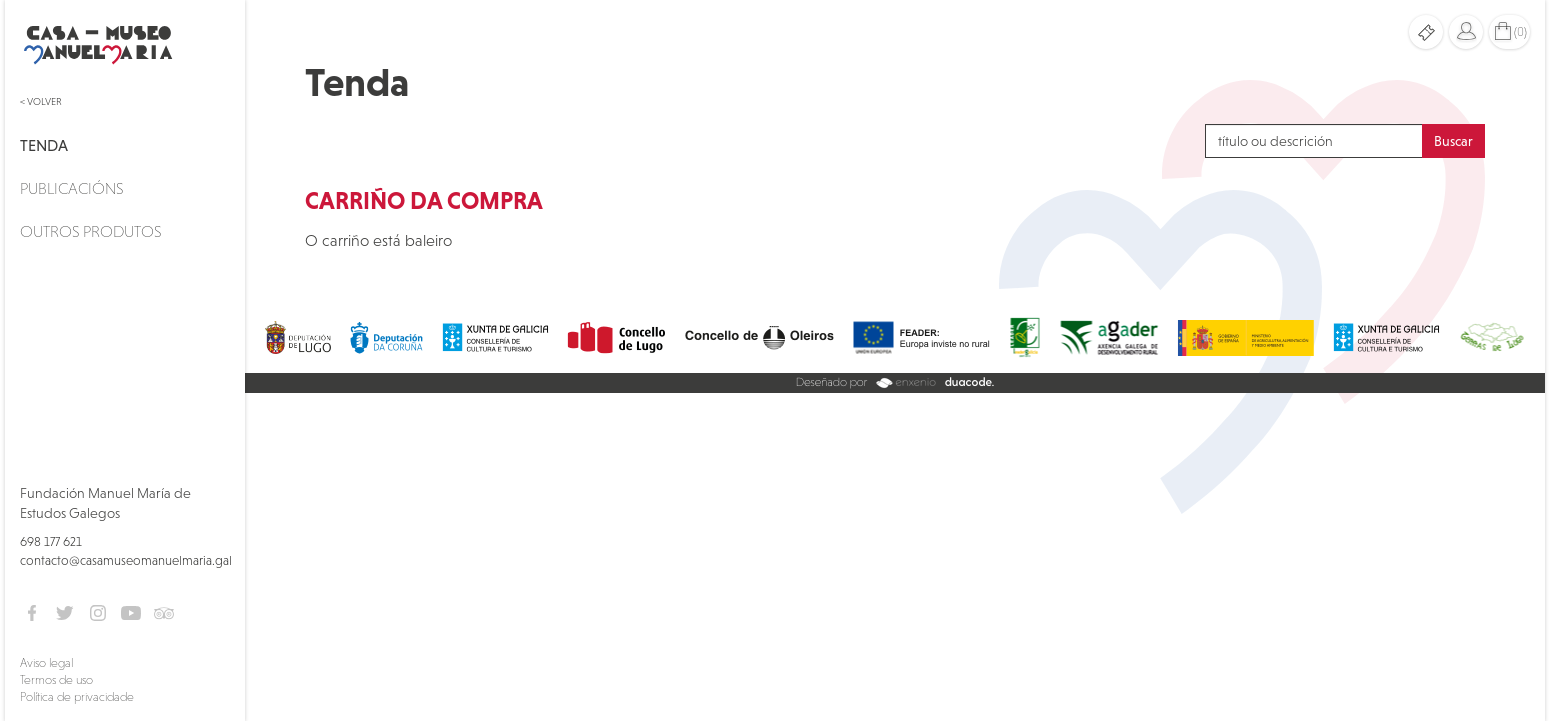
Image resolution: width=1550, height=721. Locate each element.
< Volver (41, 101)
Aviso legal (46, 663)
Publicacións (71, 188)
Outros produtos (90, 231)
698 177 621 (51, 541)
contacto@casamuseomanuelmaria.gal (126, 560)
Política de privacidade (77, 697)
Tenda (44, 145)
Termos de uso (56, 680)
